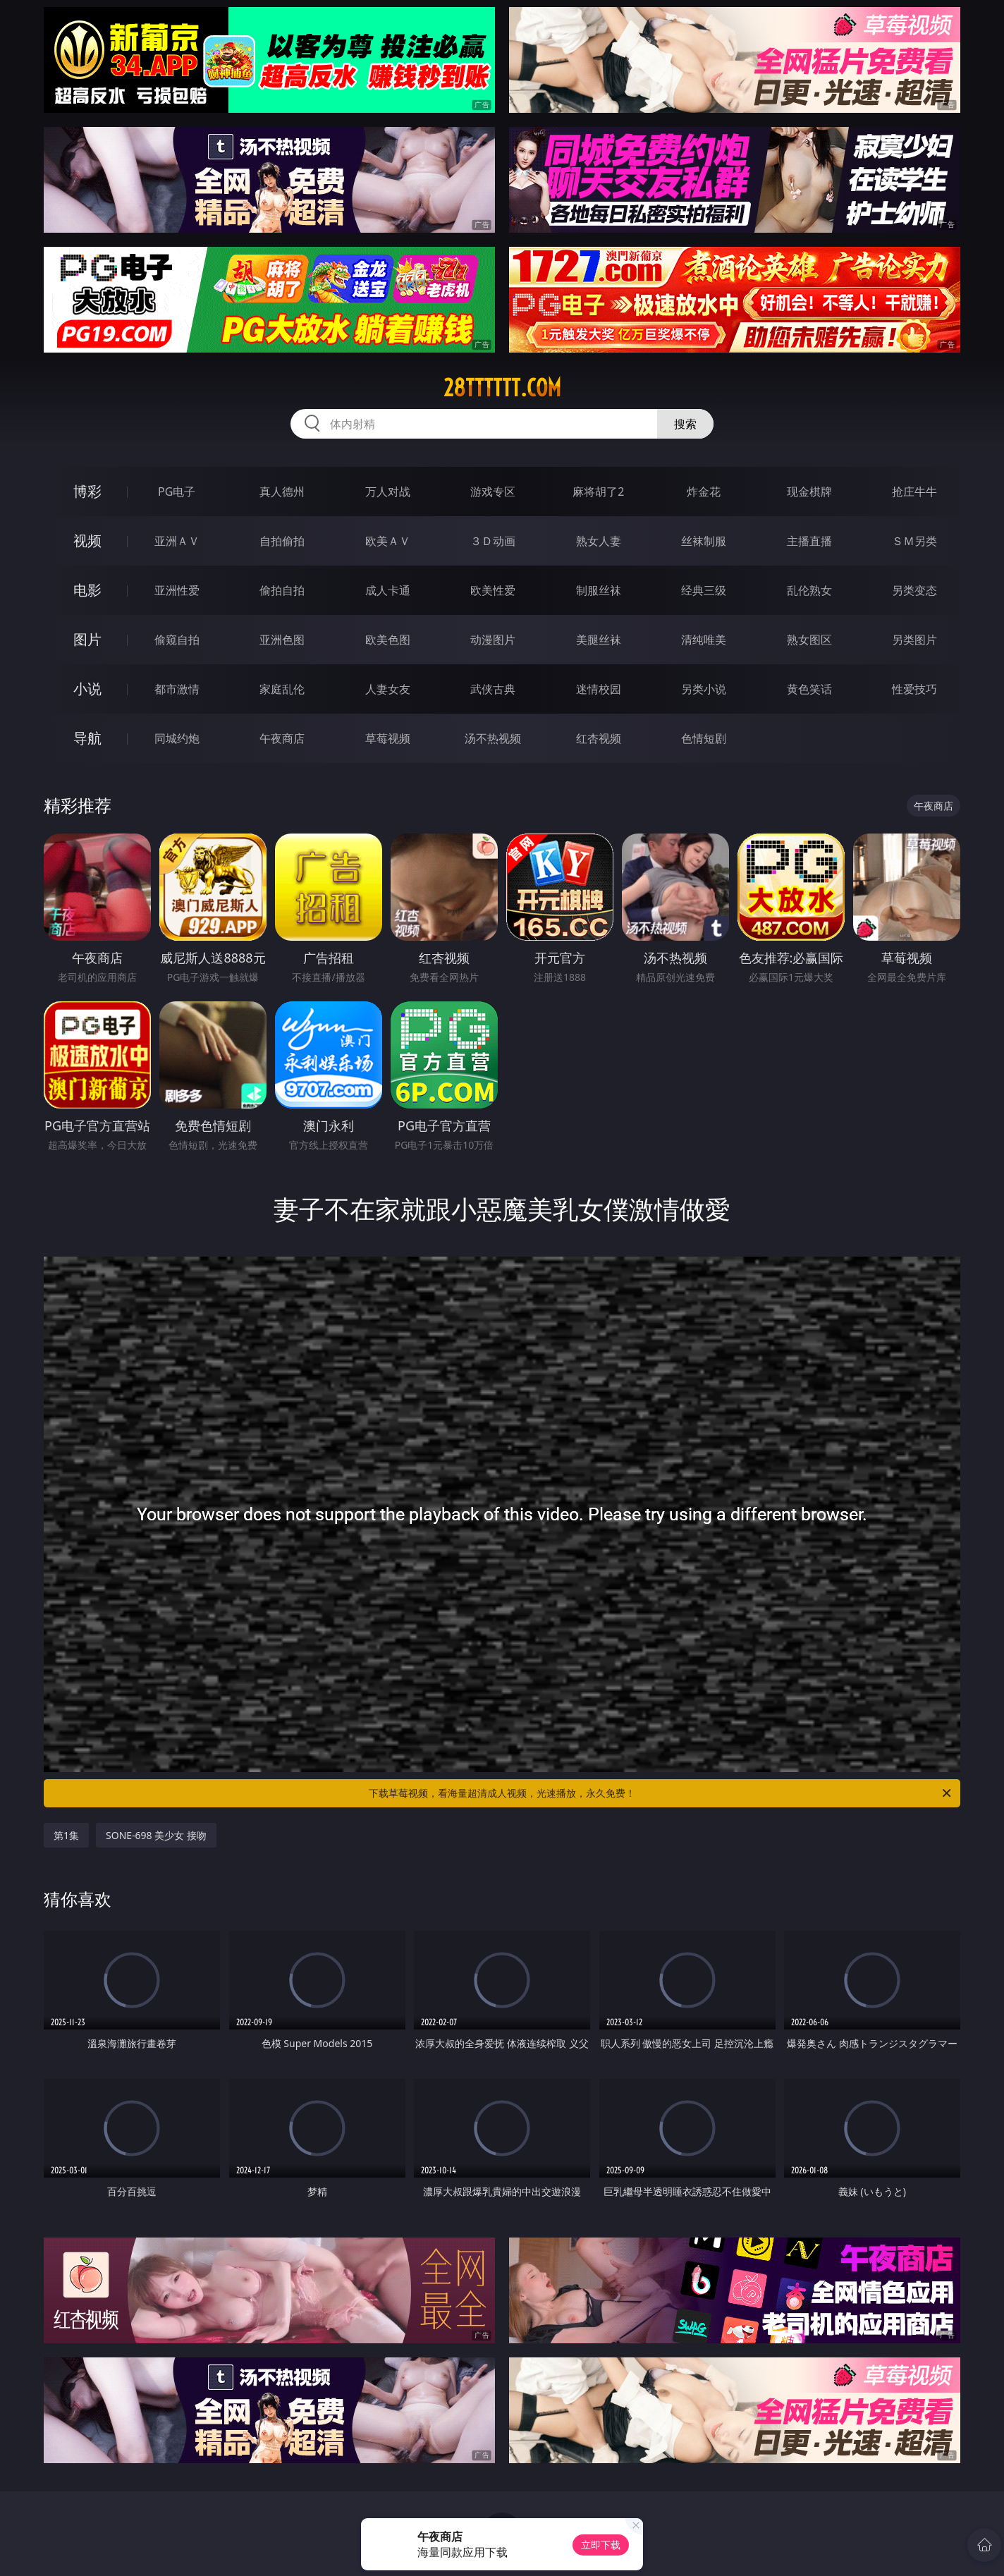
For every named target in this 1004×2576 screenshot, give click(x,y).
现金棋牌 (809, 491)
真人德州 (282, 491)
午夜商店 (282, 738)
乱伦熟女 (809, 590)
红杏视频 (598, 738)
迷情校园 (598, 689)
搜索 (685, 424)
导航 (87, 737)
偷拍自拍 (282, 590)
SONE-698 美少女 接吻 (156, 1835)
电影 (87, 589)
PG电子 (176, 491)
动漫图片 (492, 639)
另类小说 (703, 689)
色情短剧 (703, 738)
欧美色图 (387, 639)
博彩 (87, 491)
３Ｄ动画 (492, 541)
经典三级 (703, 590)
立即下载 (600, 2544)
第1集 (66, 1835)
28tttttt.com (502, 388)
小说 (87, 688)
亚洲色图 (282, 639)
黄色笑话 (809, 689)
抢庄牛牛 (914, 491)
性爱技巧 (914, 689)
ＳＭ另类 (914, 541)
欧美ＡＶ (387, 541)
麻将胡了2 (598, 491)
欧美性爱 (492, 590)
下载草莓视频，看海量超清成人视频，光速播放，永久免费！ (661, 1793)
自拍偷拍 (282, 541)
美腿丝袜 (598, 639)
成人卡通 (387, 590)
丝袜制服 (703, 541)
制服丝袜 (598, 590)
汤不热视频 (493, 738)
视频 (87, 540)
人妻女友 (387, 689)
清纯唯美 (703, 639)
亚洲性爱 (177, 590)
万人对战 (387, 491)
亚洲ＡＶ (177, 541)
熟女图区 (809, 639)
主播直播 (809, 541)
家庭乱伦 (282, 689)
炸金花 (704, 491)
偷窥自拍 (177, 639)
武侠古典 (492, 689)
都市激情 (177, 689)
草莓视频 (387, 738)
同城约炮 (177, 738)
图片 (87, 639)
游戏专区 (492, 491)
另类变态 (914, 590)
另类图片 (914, 639)
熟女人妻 (598, 541)
